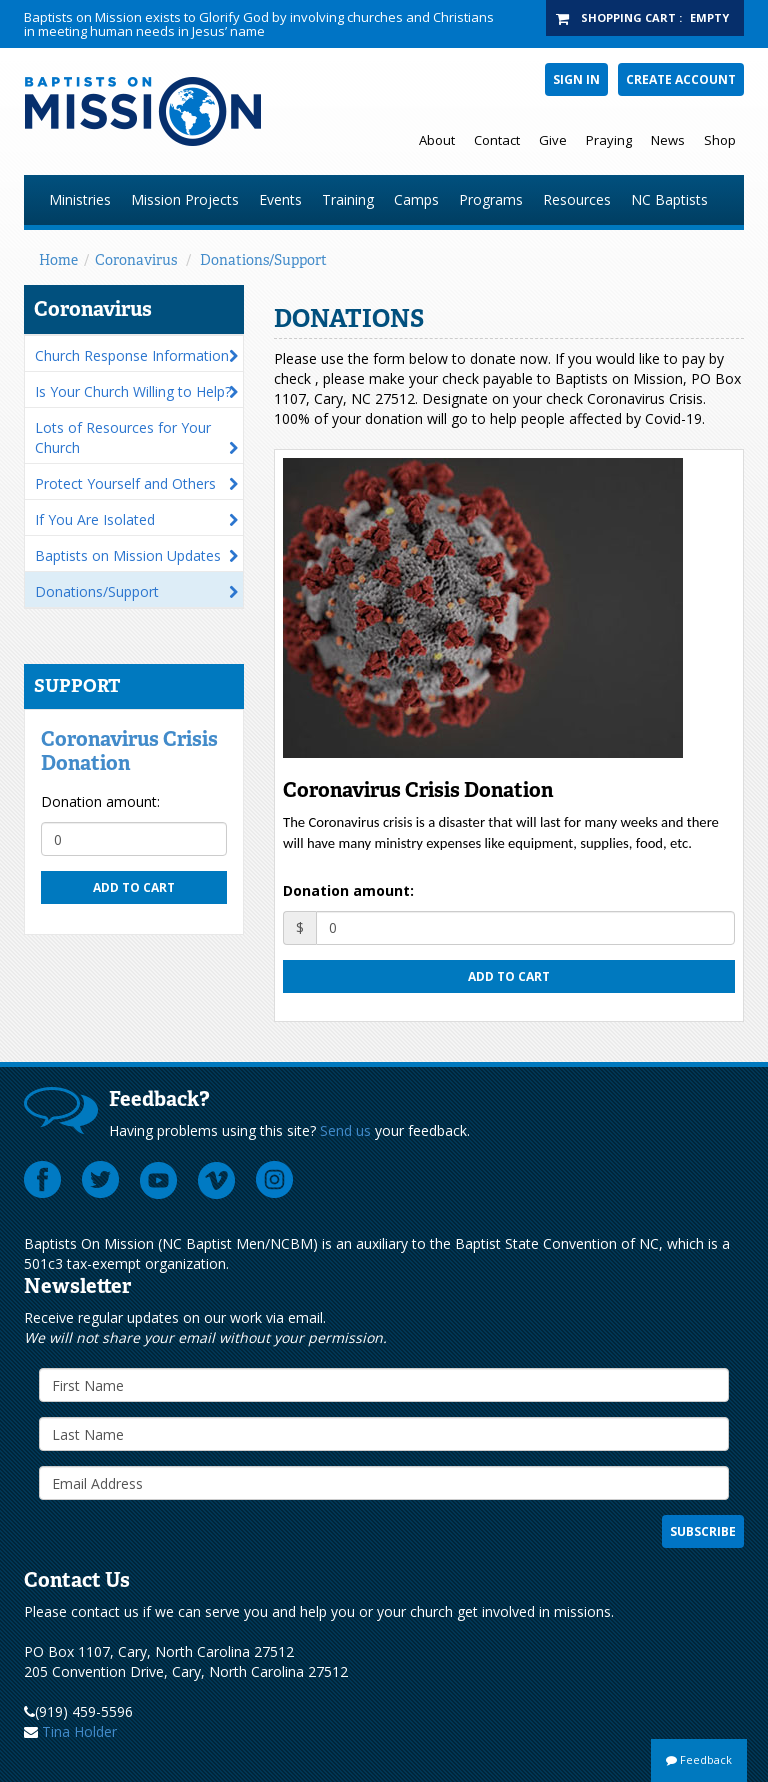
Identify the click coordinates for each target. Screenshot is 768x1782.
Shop (720, 140)
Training (348, 199)
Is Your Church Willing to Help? (133, 391)
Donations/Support (263, 260)
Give (553, 140)
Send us (345, 1130)
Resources (577, 199)
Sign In (576, 79)
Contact (497, 140)
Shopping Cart (628, 17)
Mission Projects (185, 199)
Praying (609, 140)
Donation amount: (100, 801)
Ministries (80, 199)
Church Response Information (132, 355)
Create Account (681, 79)
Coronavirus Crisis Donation (129, 751)
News (668, 140)
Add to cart (134, 887)
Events (280, 199)
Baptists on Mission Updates (128, 555)
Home (58, 260)
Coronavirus (136, 260)
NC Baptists (669, 199)
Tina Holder (79, 1731)
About (437, 140)
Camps (416, 199)
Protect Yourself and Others (125, 483)
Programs (491, 199)
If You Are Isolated (95, 519)
